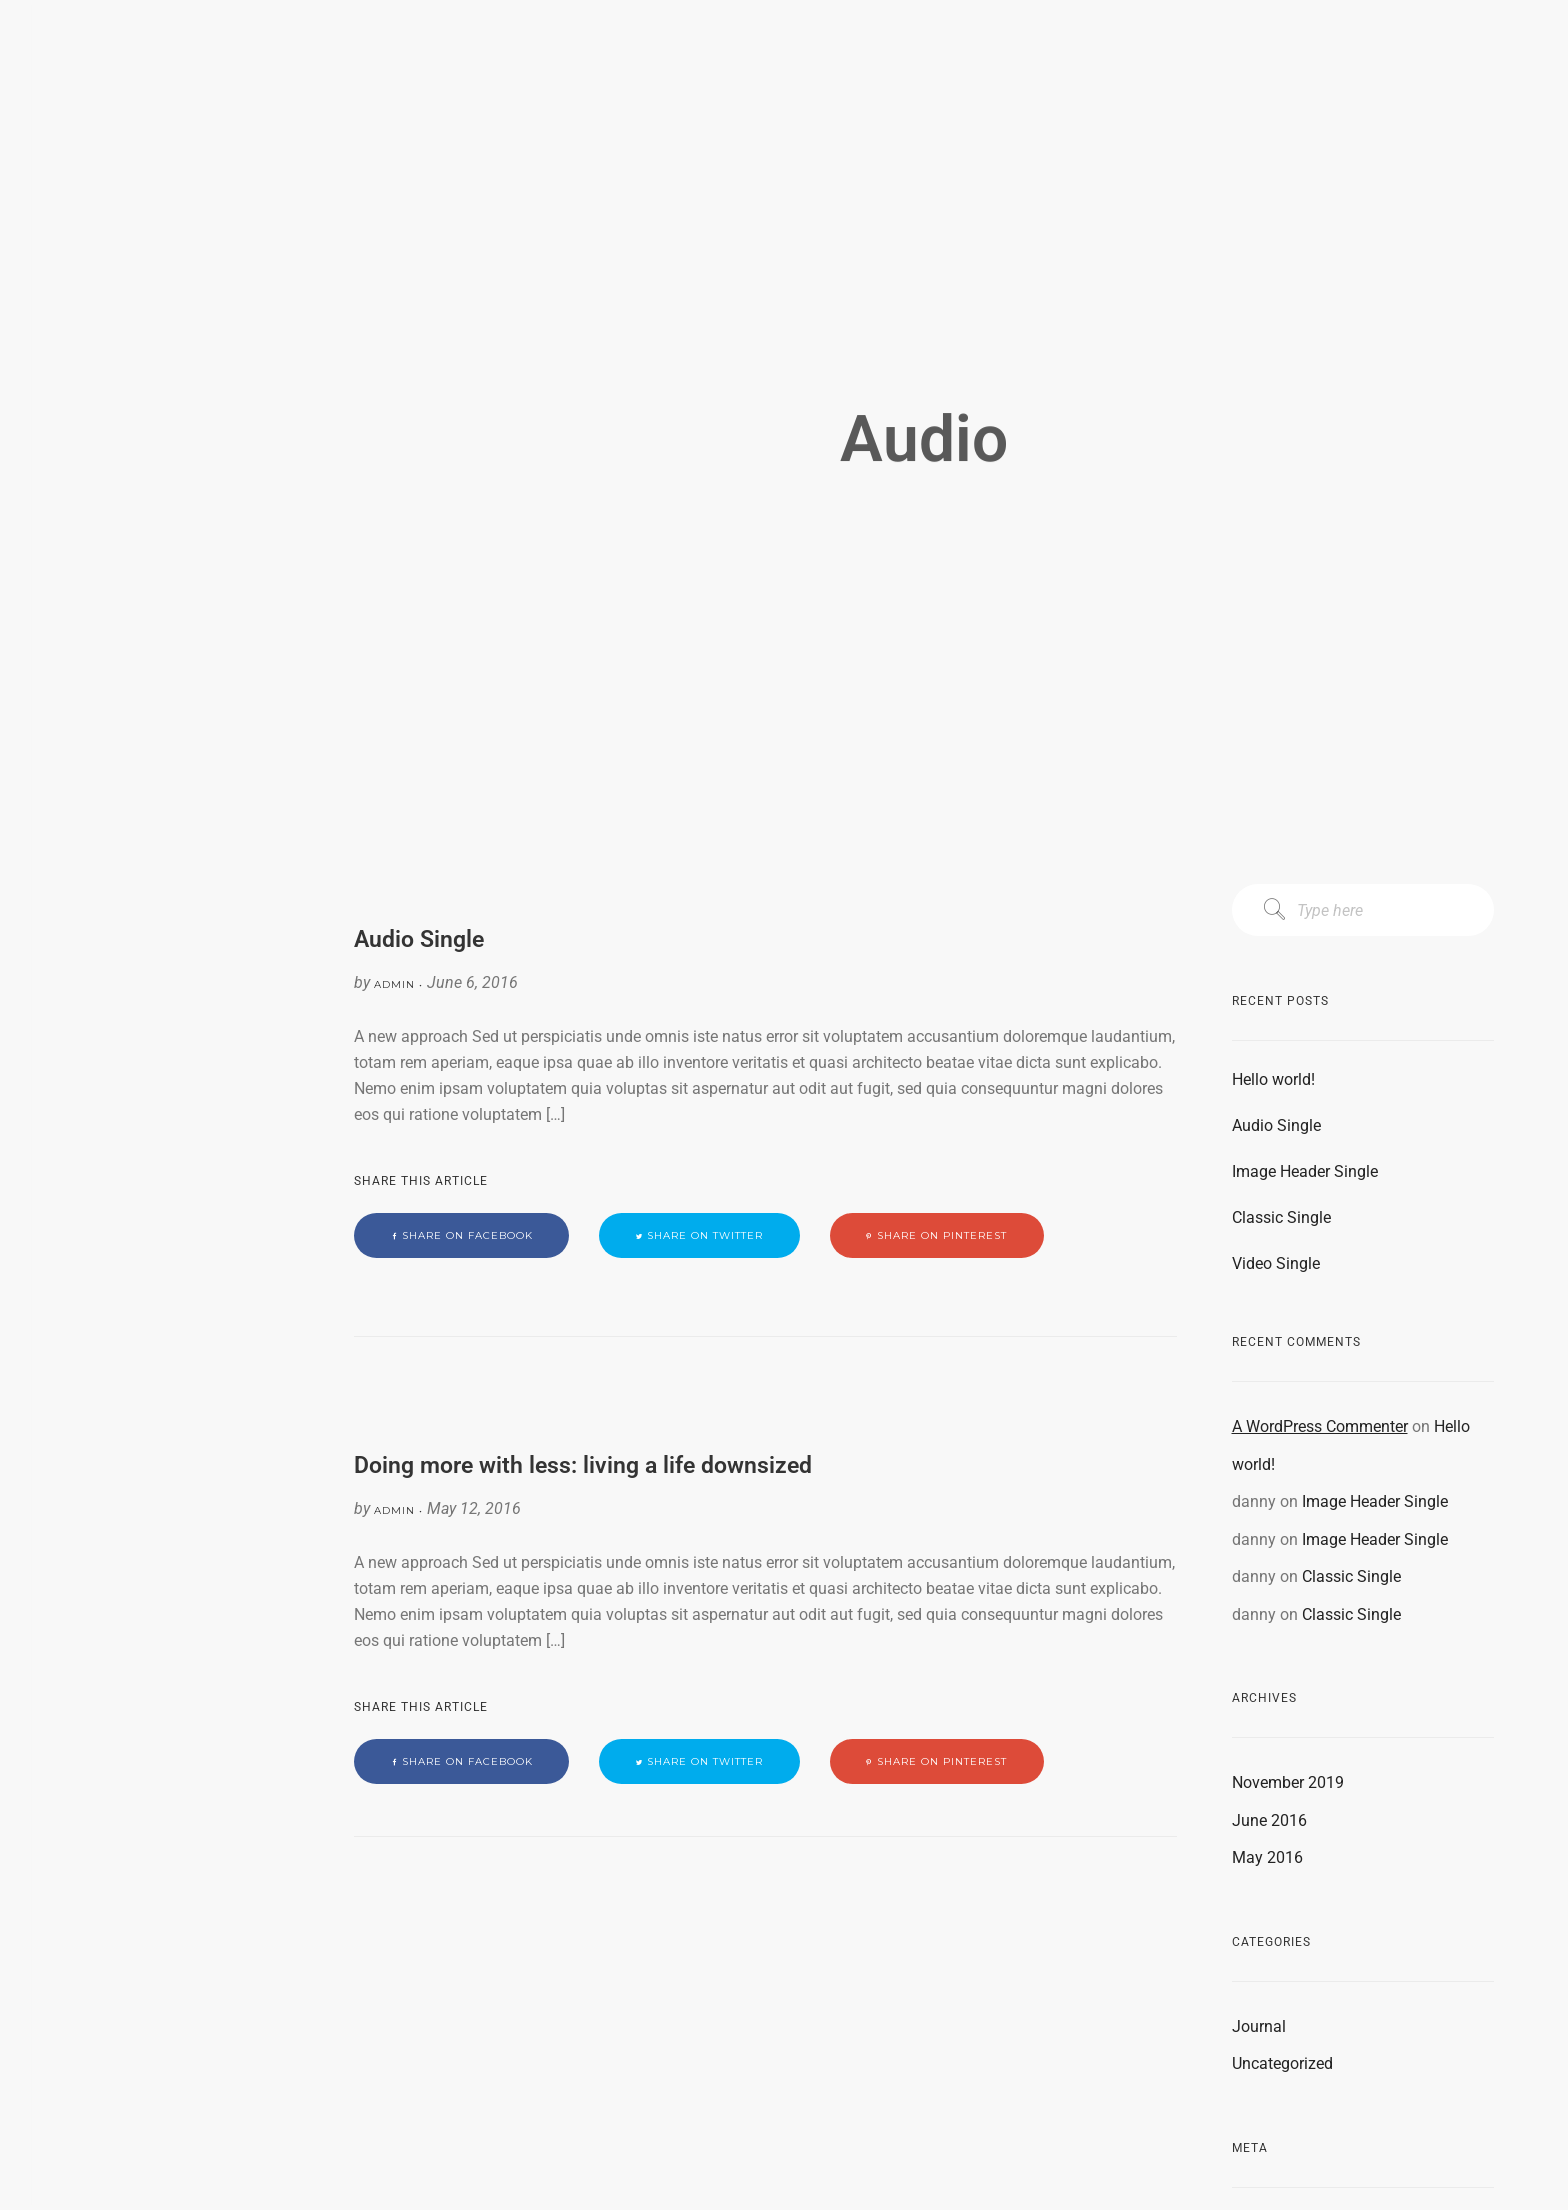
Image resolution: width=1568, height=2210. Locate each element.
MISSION (140, 143)
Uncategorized (1282, 2063)
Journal (1259, 2026)
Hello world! (1273, 1079)
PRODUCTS (140, 215)
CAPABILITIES (140, 179)
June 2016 (1269, 1820)
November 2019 (1288, 1782)
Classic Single (1281, 1217)
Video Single (1276, 1263)
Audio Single (1276, 1125)
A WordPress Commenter (1320, 1426)
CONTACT (140, 251)
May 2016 (1267, 1857)
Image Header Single (1305, 1171)
